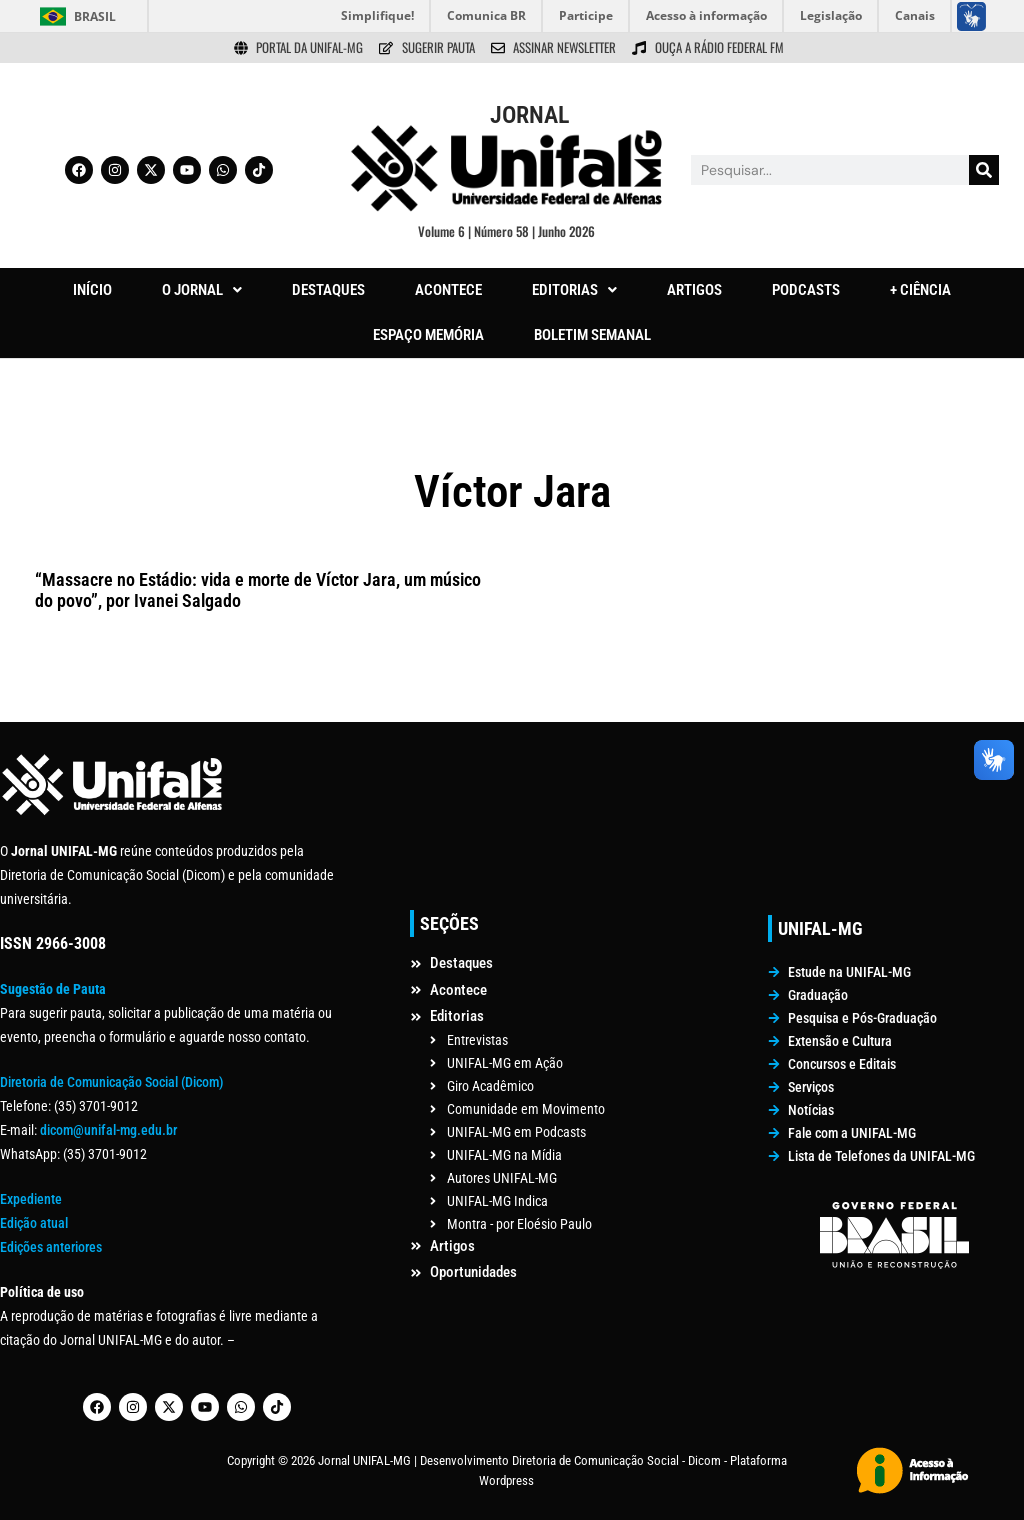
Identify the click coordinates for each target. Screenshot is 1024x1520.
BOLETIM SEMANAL (592, 335)
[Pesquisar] (984, 170)
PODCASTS (806, 290)
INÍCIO (92, 290)
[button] (202, 290)
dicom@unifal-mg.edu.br (108, 1130)
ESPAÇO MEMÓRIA (428, 335)
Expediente (31, 1199)
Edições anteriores (51, 1247)
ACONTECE (448, 290)
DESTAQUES (328, 290)
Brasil (95, 16)
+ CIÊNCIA (920, 290)
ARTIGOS (694, 290)
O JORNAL (202, 290)
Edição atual (34, 1223)
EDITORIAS (574, 290)
